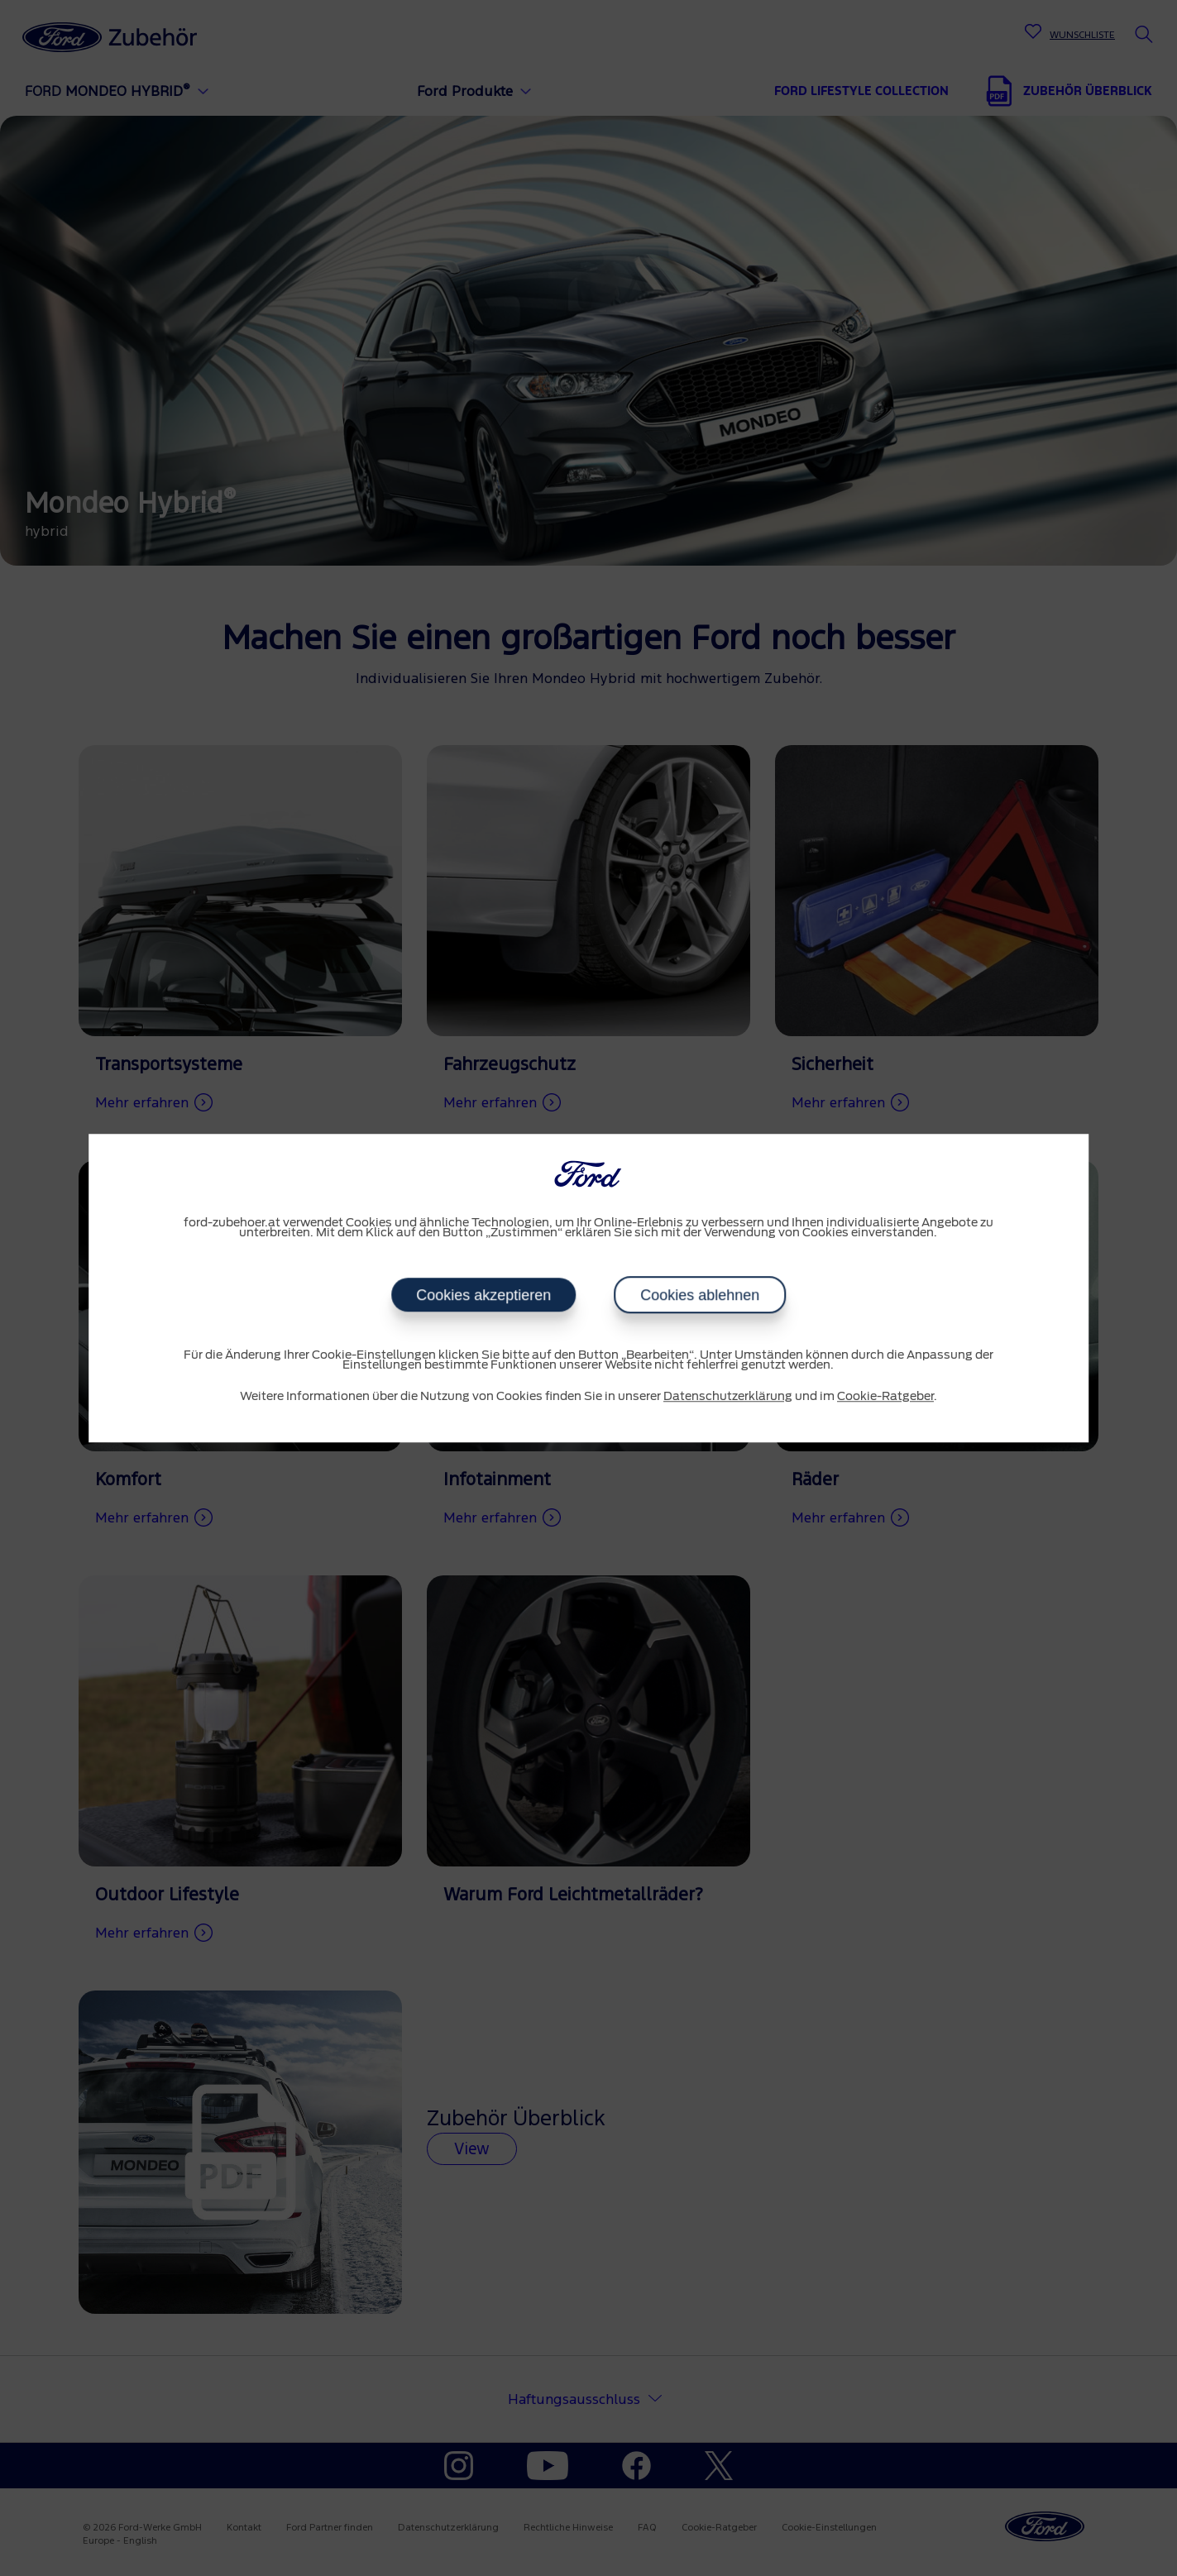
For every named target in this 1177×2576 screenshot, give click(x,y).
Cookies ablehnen (699, 1295)
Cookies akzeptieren (483, 1295)
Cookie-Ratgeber (885, 1397)
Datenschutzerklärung (727, 1397)
